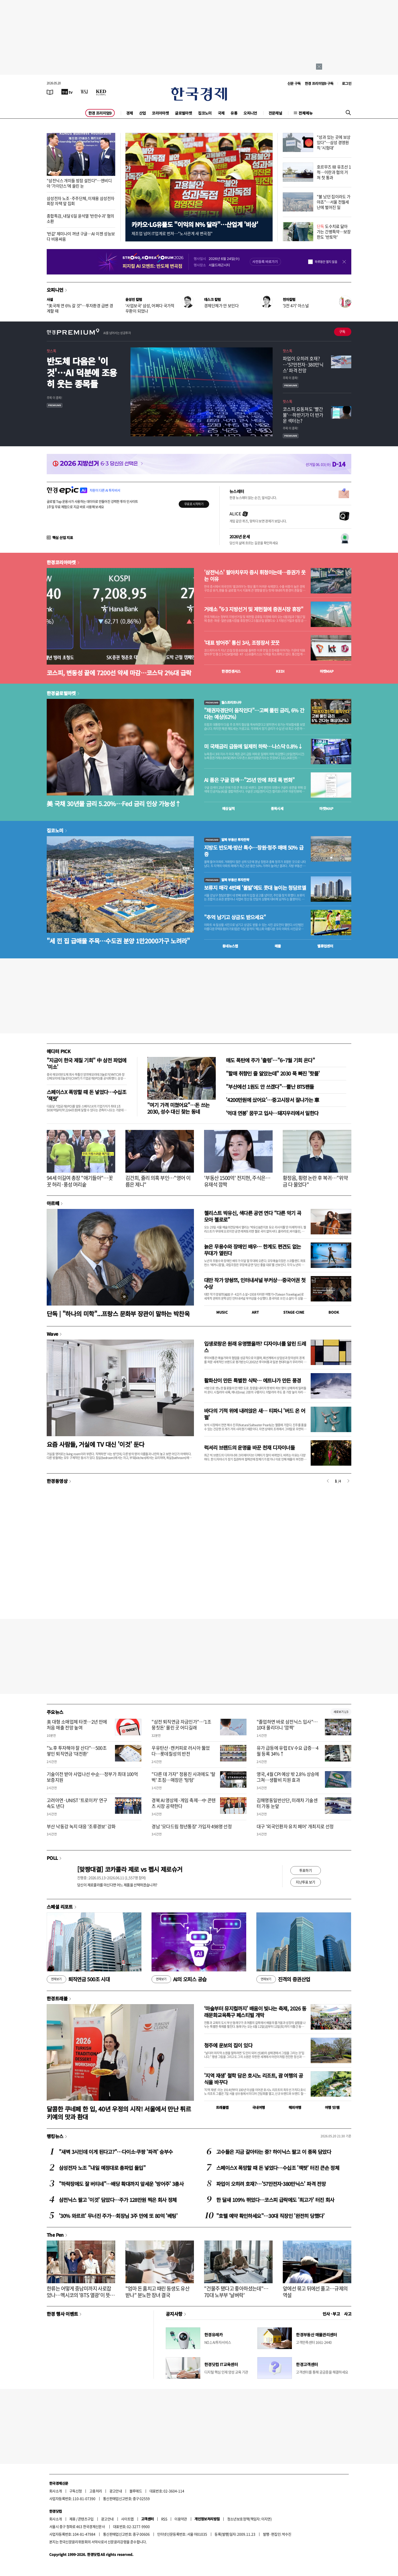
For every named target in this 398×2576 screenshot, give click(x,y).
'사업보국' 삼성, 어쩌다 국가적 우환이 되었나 (149, 308)
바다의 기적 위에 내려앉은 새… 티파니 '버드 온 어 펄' (254, 1414)
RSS (164, 2518)
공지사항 (174, 2313)
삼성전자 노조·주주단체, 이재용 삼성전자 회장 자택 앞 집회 (80, 201)
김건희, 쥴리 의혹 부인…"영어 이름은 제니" (157, 1181)
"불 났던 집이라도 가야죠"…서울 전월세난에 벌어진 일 (334, 201)
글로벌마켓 (183, 113)
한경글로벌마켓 (61, 693)
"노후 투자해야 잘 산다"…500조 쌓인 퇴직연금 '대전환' (77, 1750)
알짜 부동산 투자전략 (226, 839)
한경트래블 (57, 1998)
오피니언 (250, 113)
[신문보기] (50, 92)
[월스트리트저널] (84, 92)
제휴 (72, 2518)
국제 (221, 113)
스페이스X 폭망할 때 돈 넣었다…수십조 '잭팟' (86, 1095)
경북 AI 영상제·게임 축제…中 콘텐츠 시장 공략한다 (184, 1803)
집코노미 (205, 113)
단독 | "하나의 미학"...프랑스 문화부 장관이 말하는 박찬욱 (118, 1313)
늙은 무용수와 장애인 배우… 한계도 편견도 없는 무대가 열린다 (252, 1250)
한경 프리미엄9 (100, 113)
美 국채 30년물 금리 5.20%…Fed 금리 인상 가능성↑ (114, 803)
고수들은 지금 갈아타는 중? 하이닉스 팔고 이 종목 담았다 (273, 2151)
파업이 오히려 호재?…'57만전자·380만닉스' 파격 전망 (271, 2183)
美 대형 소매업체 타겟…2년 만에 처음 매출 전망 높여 (77, 1724)
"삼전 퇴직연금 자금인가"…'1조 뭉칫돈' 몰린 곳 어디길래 (181, 1724)
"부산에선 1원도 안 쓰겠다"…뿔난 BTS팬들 (270, 1086)
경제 (129, 113)
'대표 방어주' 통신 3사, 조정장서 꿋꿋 (241, 642)
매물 (278, 945)
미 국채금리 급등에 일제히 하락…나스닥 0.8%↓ (253, 746)
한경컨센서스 (231, 671)
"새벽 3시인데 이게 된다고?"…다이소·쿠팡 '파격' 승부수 (116, 2151)
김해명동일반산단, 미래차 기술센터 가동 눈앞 (287, 1803)
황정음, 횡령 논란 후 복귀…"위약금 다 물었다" (315, 1181)
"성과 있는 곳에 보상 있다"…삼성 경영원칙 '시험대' (334, 142)
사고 (347, 2314)
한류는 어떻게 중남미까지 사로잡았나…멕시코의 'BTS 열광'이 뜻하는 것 (80, 2295)
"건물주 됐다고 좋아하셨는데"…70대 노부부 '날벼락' (236, 2292)
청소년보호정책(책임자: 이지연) (249, 2518)
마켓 (327, 671)
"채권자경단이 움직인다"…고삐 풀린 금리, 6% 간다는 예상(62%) (254, 713)
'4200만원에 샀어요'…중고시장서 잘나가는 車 (272, 1099)
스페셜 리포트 (60, 1906)
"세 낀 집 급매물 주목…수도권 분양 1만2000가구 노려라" (118, 941)
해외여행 (295, 2107)
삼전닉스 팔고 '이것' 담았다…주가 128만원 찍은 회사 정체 (118, 2199)
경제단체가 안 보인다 (221, 305)
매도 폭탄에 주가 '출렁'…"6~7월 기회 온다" (270, 1060)
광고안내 (115, 2490)
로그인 (346, 83)
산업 (142, 113)
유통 (233, 113)
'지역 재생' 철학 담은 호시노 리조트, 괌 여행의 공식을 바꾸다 (253, 2079)
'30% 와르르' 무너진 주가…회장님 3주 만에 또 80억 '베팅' (118, 2215)
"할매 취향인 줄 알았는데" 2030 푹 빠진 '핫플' (273, 1073)
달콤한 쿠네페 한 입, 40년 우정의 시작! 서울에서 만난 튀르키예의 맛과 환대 (119, 2113)
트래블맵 (222, 2107)
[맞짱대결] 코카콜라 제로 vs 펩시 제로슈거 (129, 1869)
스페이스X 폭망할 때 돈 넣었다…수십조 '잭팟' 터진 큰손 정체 (277, 2167)
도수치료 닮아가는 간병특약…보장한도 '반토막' (334, 231)
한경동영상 (57, 1481)
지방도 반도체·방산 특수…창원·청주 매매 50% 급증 (254, 850)
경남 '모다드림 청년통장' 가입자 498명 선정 (192, 1826)
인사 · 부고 (331, 2314)
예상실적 (228, 808)
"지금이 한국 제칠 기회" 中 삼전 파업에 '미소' (86, 1063)
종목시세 (277, 808)
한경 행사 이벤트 (62, 2313)
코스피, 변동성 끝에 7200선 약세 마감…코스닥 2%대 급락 (119, 673)
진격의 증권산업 (283, 1979)
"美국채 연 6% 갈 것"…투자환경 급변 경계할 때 (80, 308)
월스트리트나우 (223, 702)
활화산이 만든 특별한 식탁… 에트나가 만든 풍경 (252, 1380)
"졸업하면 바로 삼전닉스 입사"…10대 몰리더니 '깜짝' (287, 1724)
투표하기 (305, 1870)
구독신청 (75, 2490)
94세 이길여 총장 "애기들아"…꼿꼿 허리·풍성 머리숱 (80, 1181)
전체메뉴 (305, 113)
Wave (52, 1333)
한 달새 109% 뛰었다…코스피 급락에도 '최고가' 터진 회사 (275, 2199)
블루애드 (135, 2490)
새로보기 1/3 (341, 1712)
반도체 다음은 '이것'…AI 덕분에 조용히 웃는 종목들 (82, 372)
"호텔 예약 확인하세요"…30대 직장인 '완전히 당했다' (270, 2215)
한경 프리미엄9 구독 (319, 83)
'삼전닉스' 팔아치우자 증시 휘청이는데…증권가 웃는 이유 (254, 575)
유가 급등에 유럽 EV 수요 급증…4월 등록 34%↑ (288, 1750)
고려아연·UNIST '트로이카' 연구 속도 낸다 (77, 1803)
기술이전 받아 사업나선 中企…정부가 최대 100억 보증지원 (92, 1777)
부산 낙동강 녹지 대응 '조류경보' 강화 (81, 1826)
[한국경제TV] (67, 92)
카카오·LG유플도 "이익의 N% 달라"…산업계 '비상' (194, 224)
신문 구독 (294, 83)
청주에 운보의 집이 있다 (228, 2045)
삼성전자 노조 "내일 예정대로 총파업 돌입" (102, 2167)
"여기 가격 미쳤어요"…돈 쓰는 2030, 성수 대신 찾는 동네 (178, 1108)
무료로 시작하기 (193, 504)
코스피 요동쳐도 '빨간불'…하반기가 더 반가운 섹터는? (303, 415)
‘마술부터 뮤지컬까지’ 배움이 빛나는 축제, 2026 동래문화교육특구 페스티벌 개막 (255, 2012)
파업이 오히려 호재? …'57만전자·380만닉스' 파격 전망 (303, 364)
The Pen (55, 2234)
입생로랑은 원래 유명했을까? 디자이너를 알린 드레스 (255, 1347)
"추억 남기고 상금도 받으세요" (235, 917)
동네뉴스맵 (230, 945)
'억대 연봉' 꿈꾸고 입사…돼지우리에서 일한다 (272, 1113)
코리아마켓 (160, 113)
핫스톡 (51, 350)
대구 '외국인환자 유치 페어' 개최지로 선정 (295, 1826)
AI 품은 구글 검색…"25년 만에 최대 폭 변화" (249, 780)
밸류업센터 (325, 945)
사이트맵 (127, 2518)
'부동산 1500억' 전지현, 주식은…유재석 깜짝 (237, 1181)
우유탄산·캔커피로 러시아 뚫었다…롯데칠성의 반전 (181, 1750)
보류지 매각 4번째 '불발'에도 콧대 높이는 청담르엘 (255, 887)
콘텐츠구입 (86, 2518)
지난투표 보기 (305, 1881)
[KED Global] (101, 92)
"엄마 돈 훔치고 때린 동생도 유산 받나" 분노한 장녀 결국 (157, 2292)
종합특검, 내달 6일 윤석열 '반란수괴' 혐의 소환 (80, 218)
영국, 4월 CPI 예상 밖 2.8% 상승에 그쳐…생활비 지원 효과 (288, 1777)
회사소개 (55, 2490)
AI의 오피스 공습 (179, 1979)
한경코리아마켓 (61, 562)
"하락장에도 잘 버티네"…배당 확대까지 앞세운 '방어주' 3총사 (121, 2183)
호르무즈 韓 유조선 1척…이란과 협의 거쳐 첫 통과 (334, 172)
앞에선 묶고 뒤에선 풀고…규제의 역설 (315, 2292)
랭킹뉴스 (55, 2136)
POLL (52, 1857)
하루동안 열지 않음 (326, 261)
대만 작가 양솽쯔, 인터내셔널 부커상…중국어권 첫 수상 (254, 1283)
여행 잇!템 (332, 2107)
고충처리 (95, 2490)
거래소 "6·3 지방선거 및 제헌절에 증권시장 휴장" (253, 609)
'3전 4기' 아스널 (296, 305)
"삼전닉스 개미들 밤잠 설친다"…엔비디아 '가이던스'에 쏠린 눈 (79, 183)
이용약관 (180, 2518)
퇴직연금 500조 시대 (78, 1979)
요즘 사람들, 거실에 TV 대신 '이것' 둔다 (95, 1444)
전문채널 (275, 113)
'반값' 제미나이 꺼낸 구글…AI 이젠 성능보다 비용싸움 (81, 236)
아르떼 (53, 1203)
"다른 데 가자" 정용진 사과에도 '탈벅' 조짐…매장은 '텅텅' (183, 1777)
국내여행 (258, 2107)
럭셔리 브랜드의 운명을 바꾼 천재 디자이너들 (249, 1447)
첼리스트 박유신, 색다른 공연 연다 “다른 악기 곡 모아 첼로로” (252, 1216)
